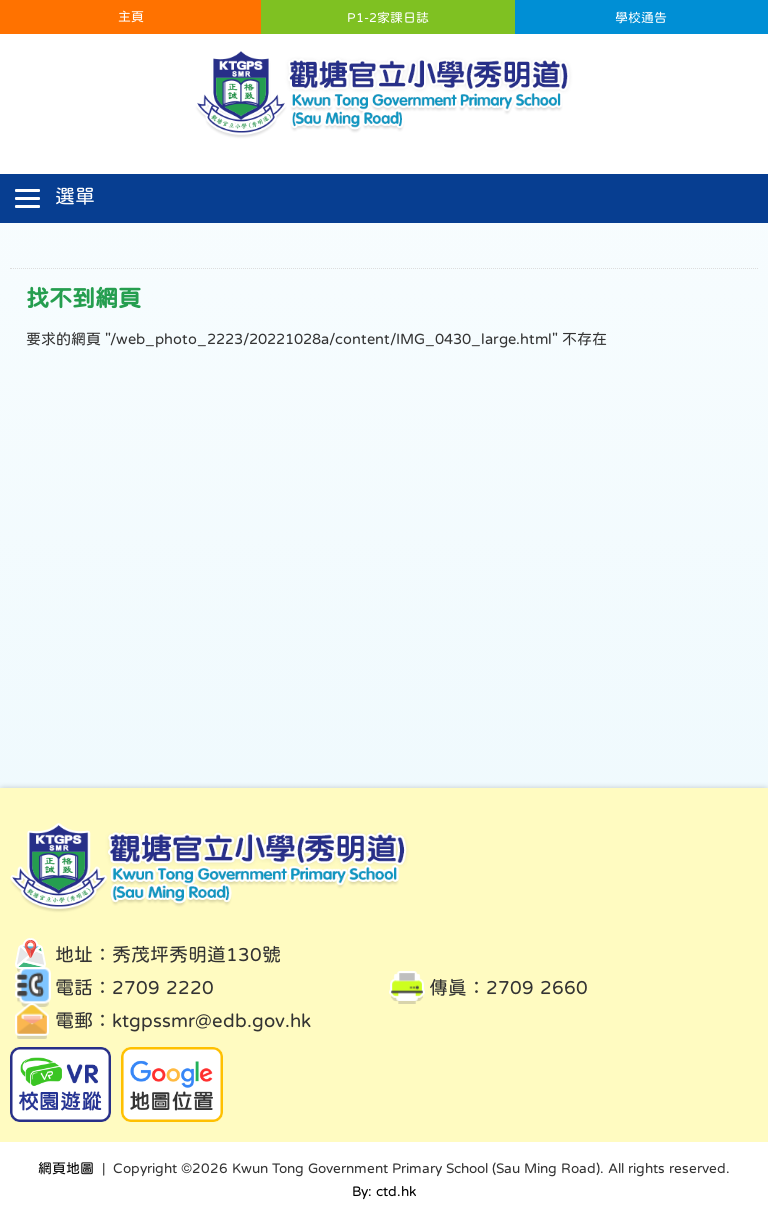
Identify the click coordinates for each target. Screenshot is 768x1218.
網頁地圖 (66, 1168)
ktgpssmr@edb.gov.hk (211, 1020)
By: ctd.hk (384, 1191)
